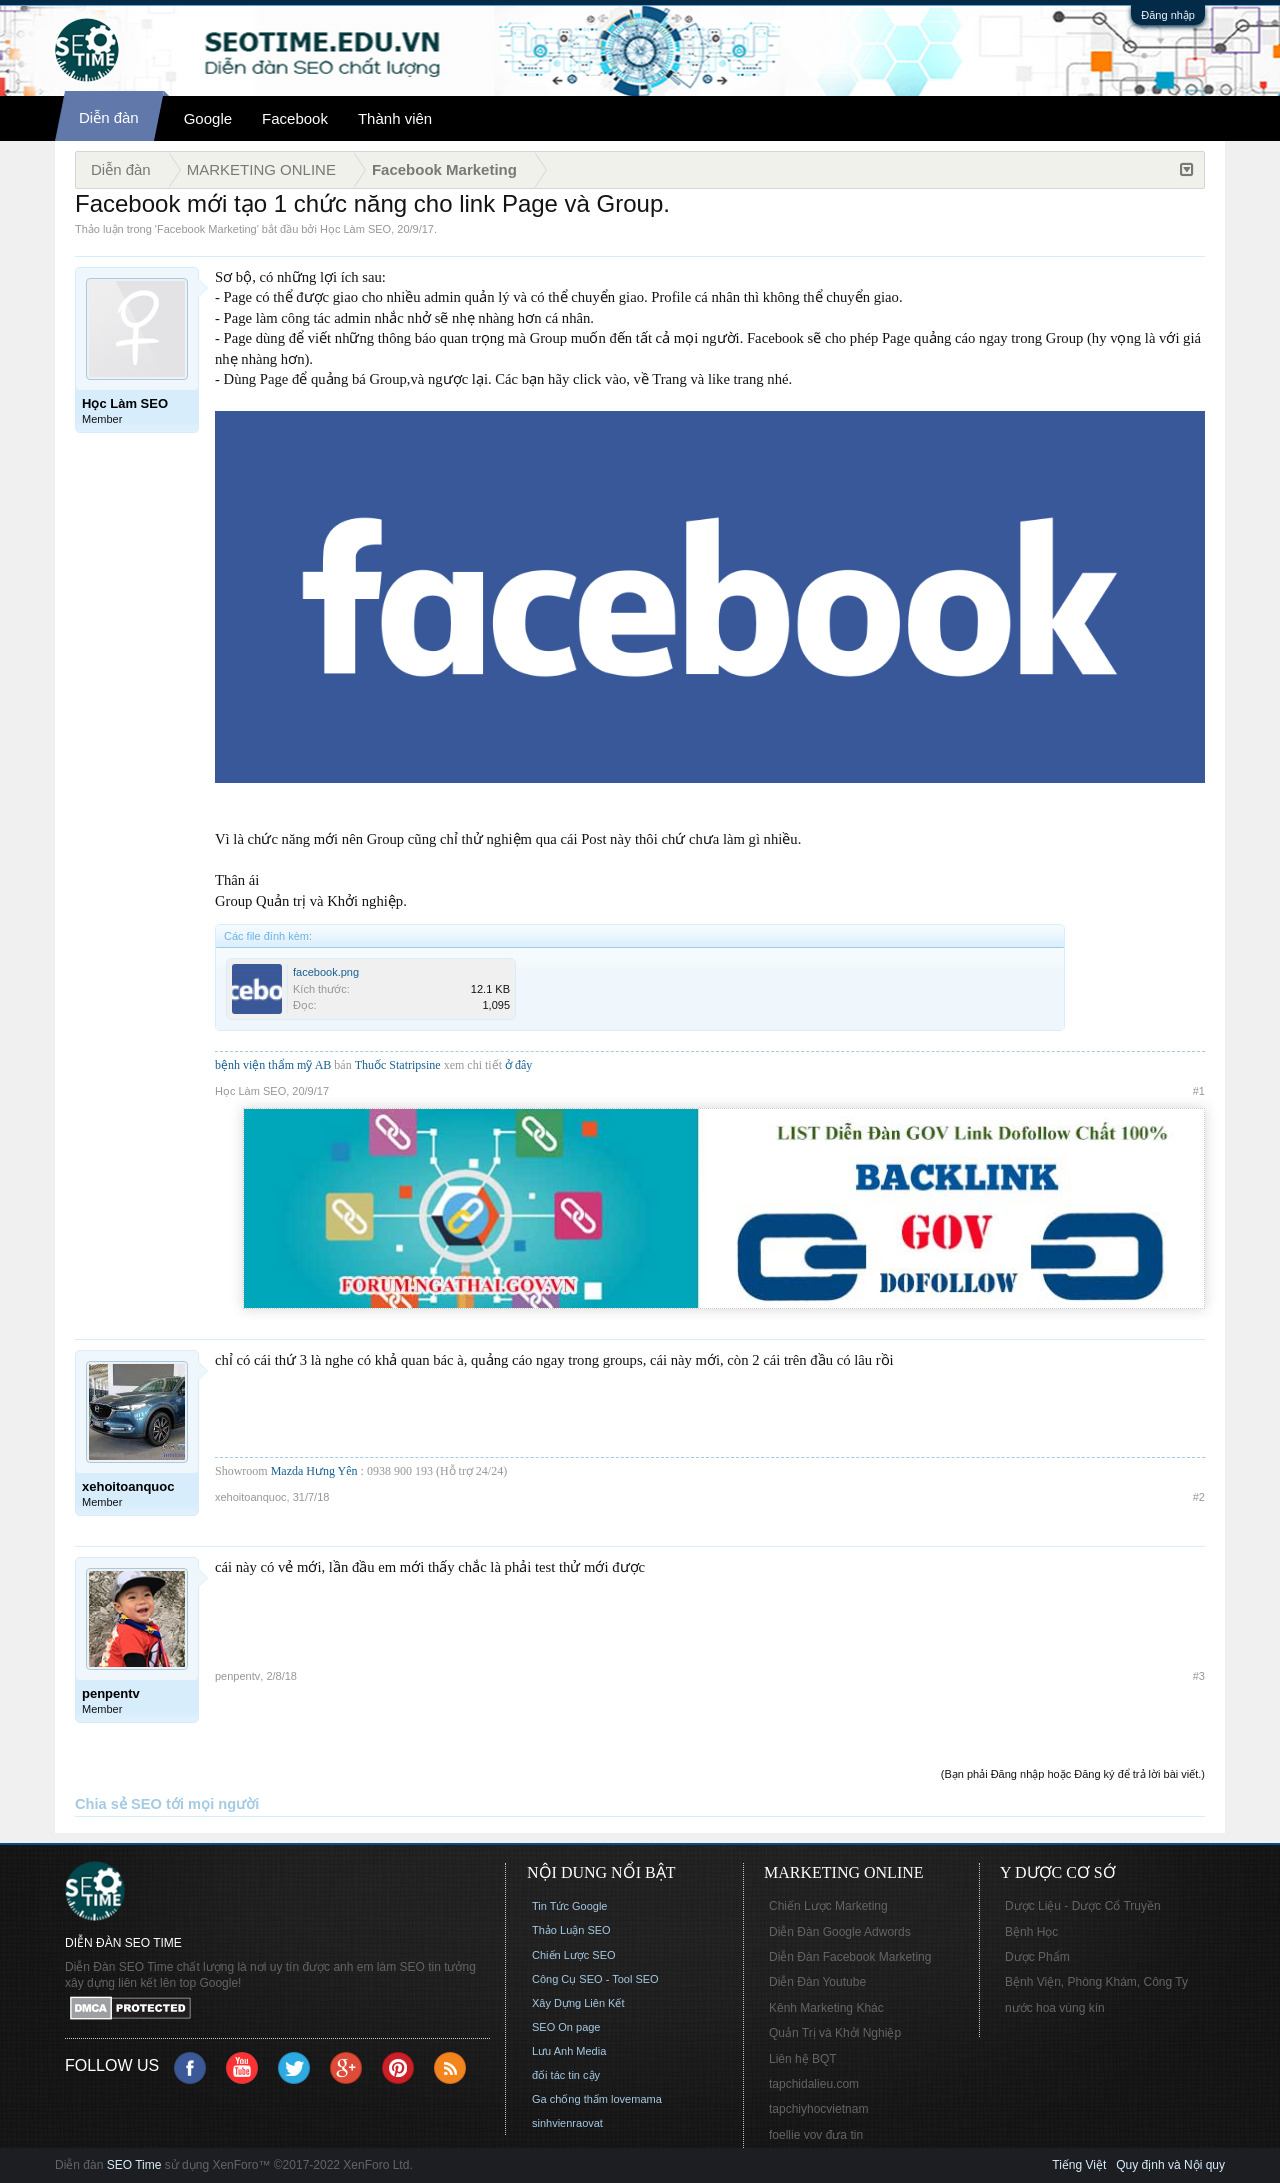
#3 (1199, 1676)
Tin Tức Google (569, 1906)
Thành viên (395, 118)
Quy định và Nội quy (1170, 2165)
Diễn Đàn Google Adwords (840, 1932)
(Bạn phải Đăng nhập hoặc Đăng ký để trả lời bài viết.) (1073, 1774)
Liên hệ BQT (803, 2059)
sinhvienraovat (567, 2123)
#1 (1199, 1091)
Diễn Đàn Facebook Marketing (850, 1957)
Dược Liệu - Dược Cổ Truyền (1083, 1906)
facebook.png (326, 972)
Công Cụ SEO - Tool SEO (595, 1979)
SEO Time (134, 2165)
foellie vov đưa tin (816, 2135)
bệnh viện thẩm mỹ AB (273, 1065)
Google (208, 118)
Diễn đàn (109, 117)
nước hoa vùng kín (1055, 2008)
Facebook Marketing (207, 229)
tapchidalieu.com (814, 2084)
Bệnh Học (1031, 1932)
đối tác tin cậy (566, 2075)
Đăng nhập (1168, 15)
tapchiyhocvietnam (818, 2109)
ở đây (518, 1065)
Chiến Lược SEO (574, 1955)
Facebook (295, 118)
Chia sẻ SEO (118, 1804)
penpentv (237, 1676)
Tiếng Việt (1079, 2165)
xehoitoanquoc (251, 1497)
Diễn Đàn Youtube (817, 1982)
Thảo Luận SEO (571, 1930)
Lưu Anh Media (569, 2051)
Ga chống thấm (570, 2099)
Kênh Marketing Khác (826, 2008)
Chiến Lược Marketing (828, 1906)
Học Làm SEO (355, 229)
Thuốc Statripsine (399, 1065)
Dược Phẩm (1037, 1957)
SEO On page (566, 2027)
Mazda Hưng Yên (314, 1471)
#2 (1199, 1497)
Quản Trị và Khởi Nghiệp (835, 2033)
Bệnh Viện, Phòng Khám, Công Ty (1096, 1982)
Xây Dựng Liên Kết (578, 2003)
